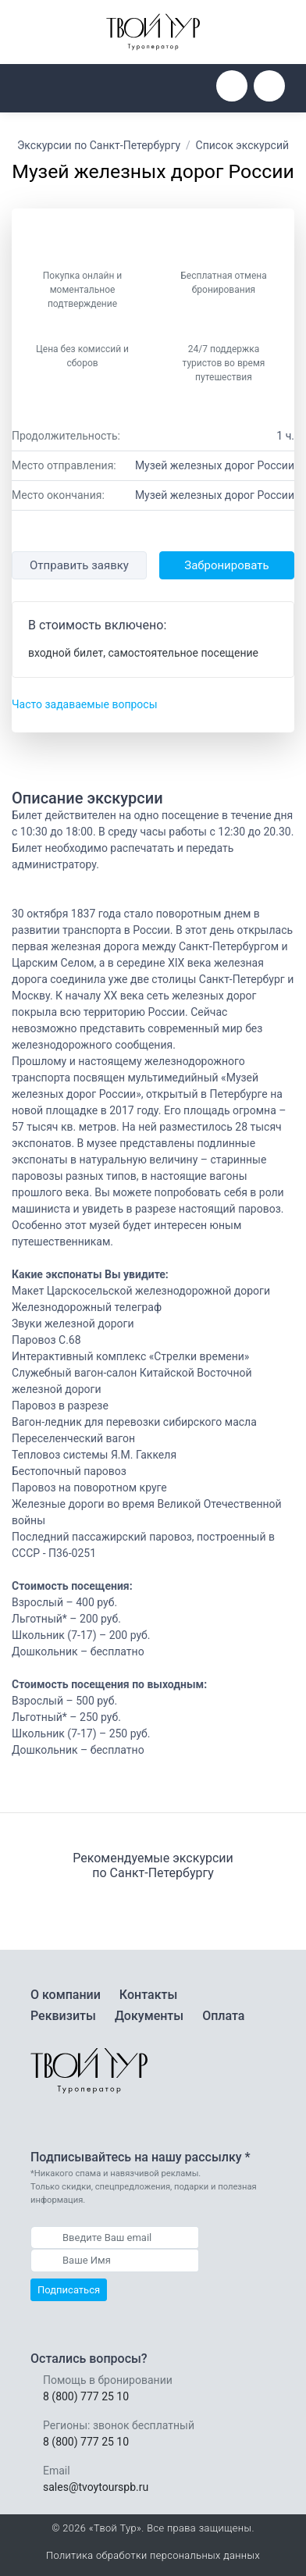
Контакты (148, 1994)
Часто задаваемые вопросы (85, 704)
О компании (65, 1994)
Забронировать (226, 565)
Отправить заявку (79, 565)
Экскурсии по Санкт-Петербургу (98, 145)
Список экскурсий (243, 145)
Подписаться (68, 2290)
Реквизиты (63, 2015)
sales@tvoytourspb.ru (95, 2487)
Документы (149, 2015)
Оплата (223, 2015)
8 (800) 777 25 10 (86, 2396)
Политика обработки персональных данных (153, 2555)
